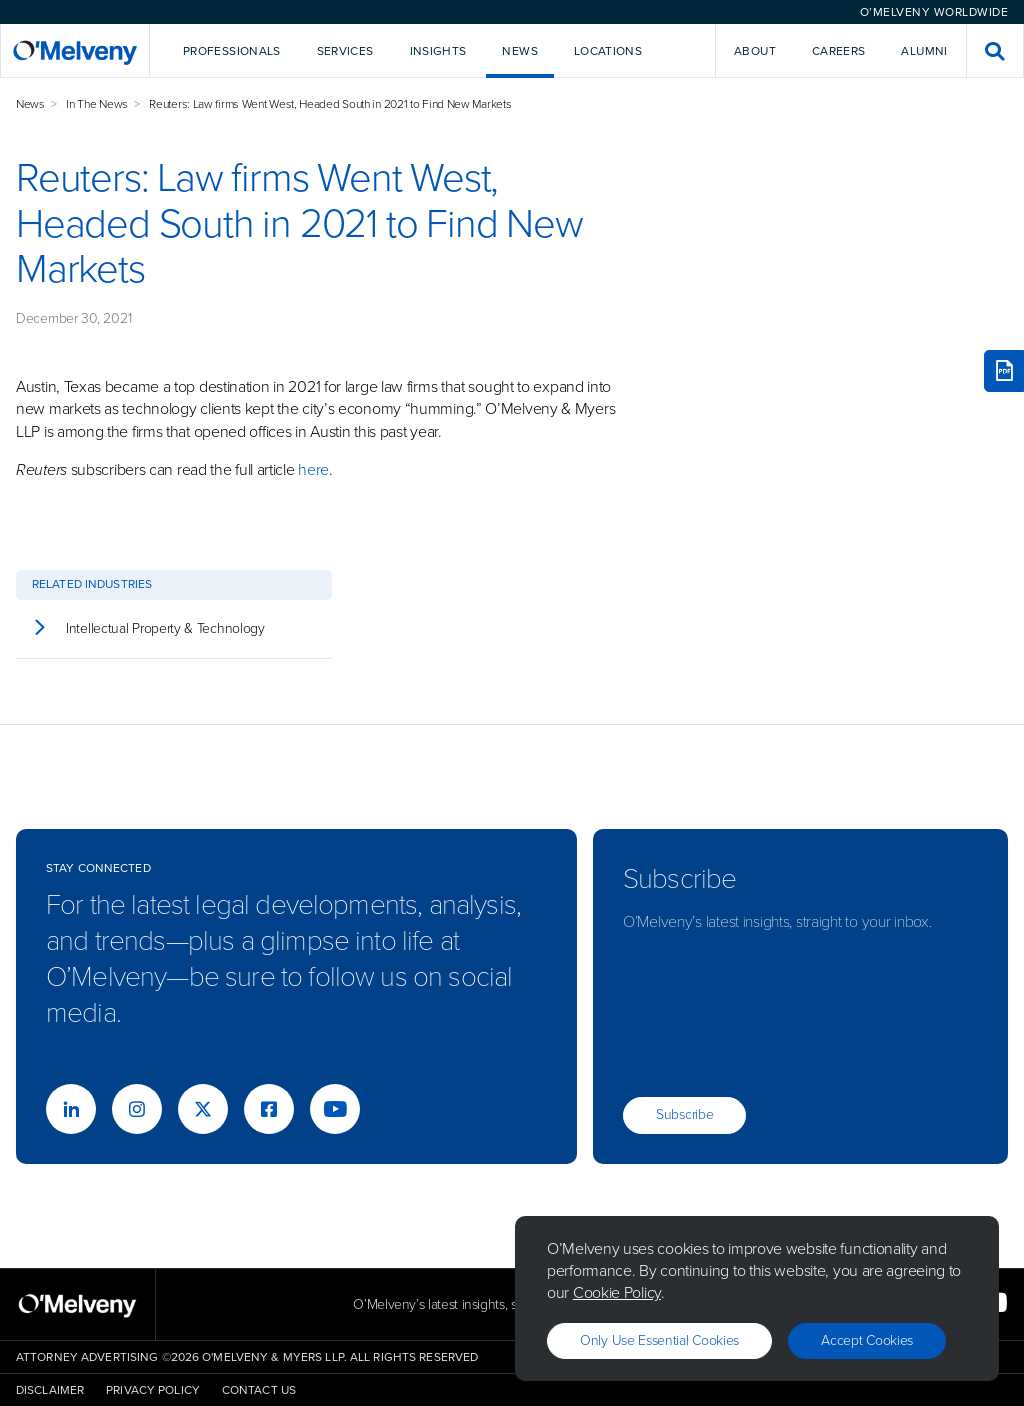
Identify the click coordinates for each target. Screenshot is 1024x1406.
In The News (97, 104)
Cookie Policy (617, 1292)
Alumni (924, 51)
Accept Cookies (867, 1340)
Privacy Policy (153, 1390)
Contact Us (259, 1390)
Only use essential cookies (659, 1340)
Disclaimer (50, 1390)
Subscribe (684, 1114)
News (30, 104)
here (313, 469)
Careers (839, 51)
